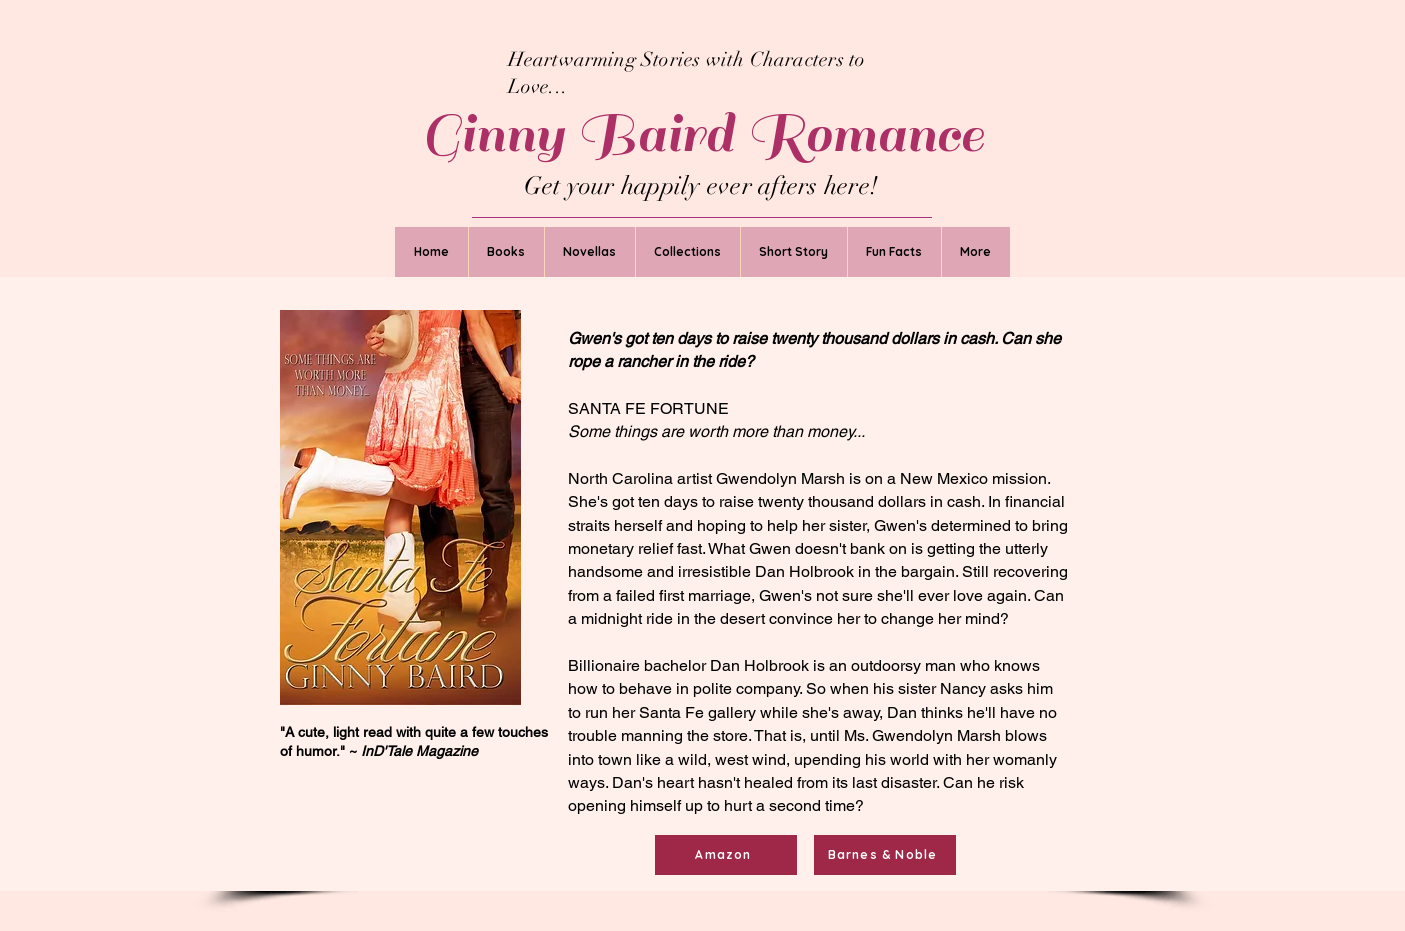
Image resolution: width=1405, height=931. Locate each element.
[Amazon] (726, 855)
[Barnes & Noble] (885, 855)
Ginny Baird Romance (702, 134)
